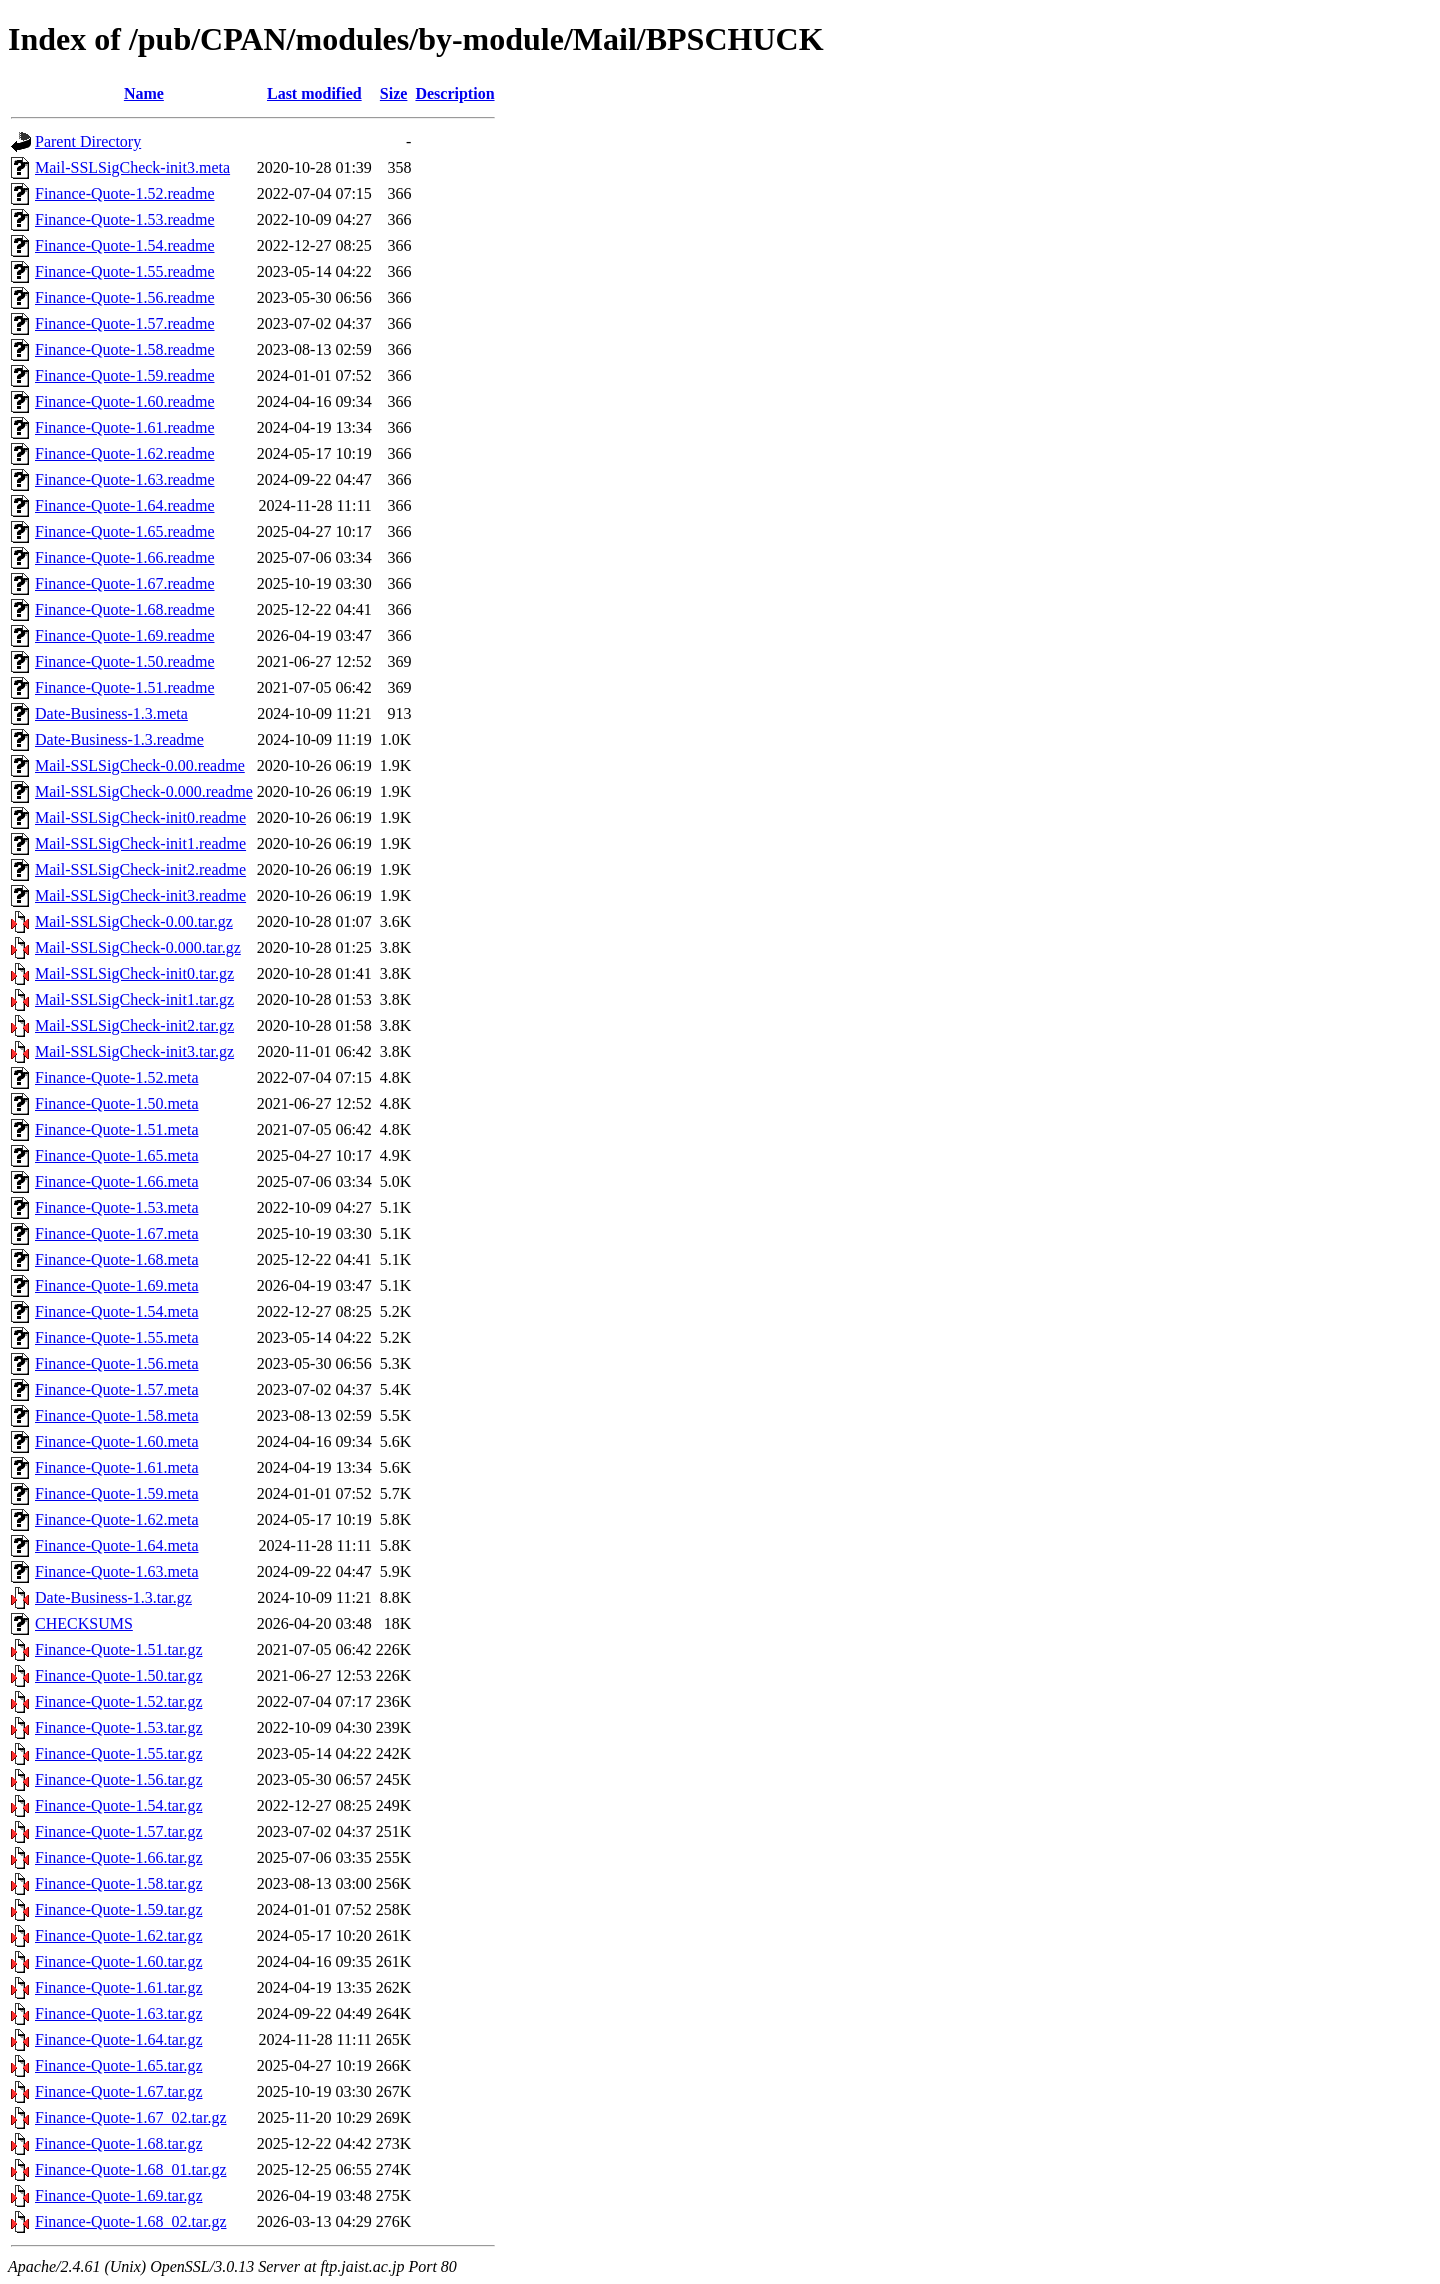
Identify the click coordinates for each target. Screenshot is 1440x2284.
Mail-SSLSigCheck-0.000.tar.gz (138, 947)
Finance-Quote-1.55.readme (124, 271)
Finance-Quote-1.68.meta (117, 1259)
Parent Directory (88, 141)
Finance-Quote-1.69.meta (117, 1285)
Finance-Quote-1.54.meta (117, 1311)
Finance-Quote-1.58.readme (124, 349)
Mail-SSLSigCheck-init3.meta (132, 167)
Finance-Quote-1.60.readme (124, 401)
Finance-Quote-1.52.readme (124, 193)
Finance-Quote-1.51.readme (124, 687)
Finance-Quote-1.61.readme (124, 427)
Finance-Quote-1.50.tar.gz (119, 1675)
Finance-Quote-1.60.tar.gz (119, 1961)
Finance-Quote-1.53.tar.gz (119, 1727)
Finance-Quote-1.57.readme (124, 323)
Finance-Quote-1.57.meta (117, 1389)
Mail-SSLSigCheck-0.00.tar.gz (134, 921)
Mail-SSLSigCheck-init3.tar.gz (134, 1051)
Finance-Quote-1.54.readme (124, 245)
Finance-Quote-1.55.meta (117, 1337)
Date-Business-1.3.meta (111, 713)
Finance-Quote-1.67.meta (117, 1233)
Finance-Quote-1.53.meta (117, 1207)
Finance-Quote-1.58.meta (117, 1415)
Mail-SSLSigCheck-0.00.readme (140, 765)
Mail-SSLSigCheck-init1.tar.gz (134, 999)
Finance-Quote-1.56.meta (117, 1363)
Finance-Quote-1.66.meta (117, 1181)
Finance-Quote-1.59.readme (124, 375)
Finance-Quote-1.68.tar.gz (119, 2143)
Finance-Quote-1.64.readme (124, 505)
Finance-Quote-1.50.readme (124, 661)
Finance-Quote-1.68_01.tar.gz (131, 2169)
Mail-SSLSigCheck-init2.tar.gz (134, 1025)
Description (454, 93)
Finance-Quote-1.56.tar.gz (119, 1779)
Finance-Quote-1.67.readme (124, 583)
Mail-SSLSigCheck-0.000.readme (144, 791)
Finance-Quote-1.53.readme (124, 219)
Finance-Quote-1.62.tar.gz (119, 1935)
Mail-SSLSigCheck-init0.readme (140, 817)
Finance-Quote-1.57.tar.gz (119, 1831)
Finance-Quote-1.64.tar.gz (119, 2039)
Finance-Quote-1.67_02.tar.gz (131, 2117)
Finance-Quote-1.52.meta (117, 1077)
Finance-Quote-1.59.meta (117, 1493)
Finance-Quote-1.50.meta (117, 1103)
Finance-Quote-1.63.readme (124, 479)
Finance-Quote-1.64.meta (117, 1545)
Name (144, 93)
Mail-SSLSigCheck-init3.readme (140, 895)
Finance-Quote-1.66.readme (124, 557)
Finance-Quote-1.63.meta (117, 1571)
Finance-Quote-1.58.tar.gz (119, 1883)
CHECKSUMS (84, 1623)
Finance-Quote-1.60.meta (117, 1441)
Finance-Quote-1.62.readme (124, 453)
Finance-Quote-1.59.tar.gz (119, 1909)
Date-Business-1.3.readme (119, 739)
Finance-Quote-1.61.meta (117, 1467)
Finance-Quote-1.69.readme (124, 635)
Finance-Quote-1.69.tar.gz (119, 2195)
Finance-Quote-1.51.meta (117, 1129)
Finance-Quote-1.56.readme (124, 297)
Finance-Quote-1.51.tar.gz (119, 1649)
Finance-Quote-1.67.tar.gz (119, 2091)
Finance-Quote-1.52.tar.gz (119, 1701)
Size (394, 93)
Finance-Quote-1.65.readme (124, 531)
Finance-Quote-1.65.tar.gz (119, 2065)
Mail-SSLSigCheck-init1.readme (140, 843)
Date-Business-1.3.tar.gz (113, 1597)
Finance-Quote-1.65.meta (117, 1155)
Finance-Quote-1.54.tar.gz (119, 1805)
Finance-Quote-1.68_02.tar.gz (131, 2221)
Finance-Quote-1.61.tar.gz (119, 1987)
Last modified (314, 93)
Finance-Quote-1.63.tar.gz (119, 2013)
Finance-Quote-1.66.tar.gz (119, 1857)
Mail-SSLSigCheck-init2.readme (140, 869)
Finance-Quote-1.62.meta (117, 1519)
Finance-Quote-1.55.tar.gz (119, 1753)
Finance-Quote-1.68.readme (124, 609)
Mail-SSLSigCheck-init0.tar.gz (134, 973)
